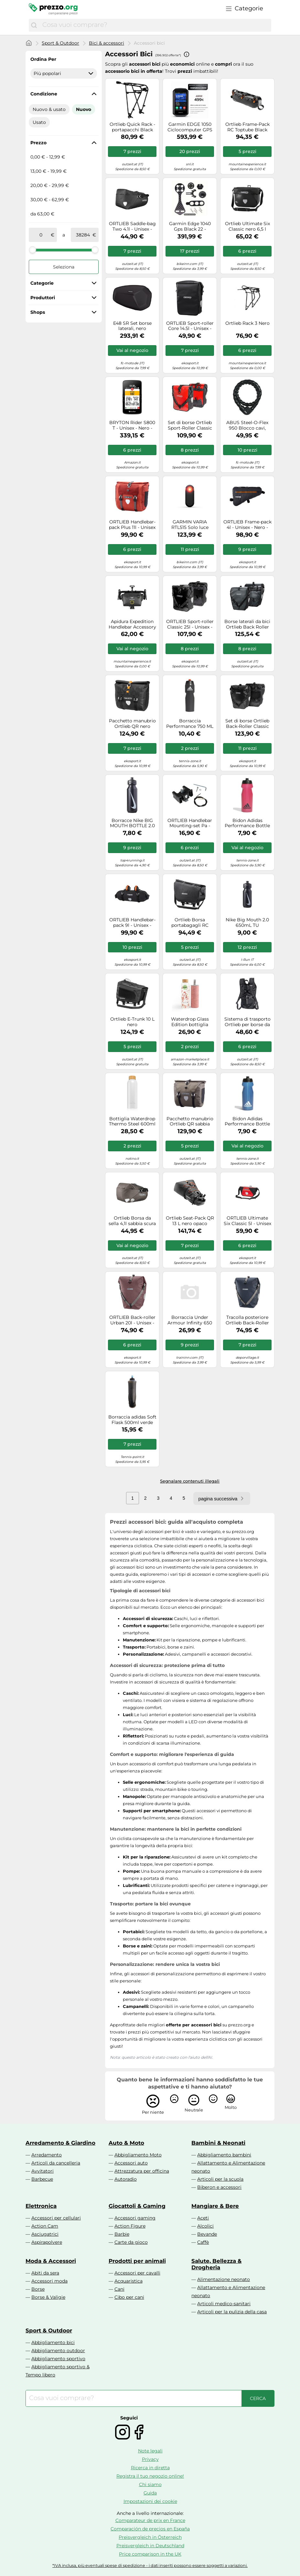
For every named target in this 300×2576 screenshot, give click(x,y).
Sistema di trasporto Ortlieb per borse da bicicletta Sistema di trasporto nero (247, 1021)
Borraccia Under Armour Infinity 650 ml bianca (189, 1320)
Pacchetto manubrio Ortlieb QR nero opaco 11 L (132, 723)
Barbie (121, 2234)
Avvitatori (42, 2171)
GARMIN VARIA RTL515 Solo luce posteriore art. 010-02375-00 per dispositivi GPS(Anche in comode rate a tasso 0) (190, 524)
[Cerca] (34, 25)
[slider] (32, 249)
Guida (150, 2493)
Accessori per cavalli (137, 2273)
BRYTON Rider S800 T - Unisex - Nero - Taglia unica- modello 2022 (132, 425)
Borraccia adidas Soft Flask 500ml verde (132, 1419)
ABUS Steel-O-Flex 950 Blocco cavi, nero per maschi (247, 425)
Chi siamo (150, 2484)
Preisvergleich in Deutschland (150, 2546)
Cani (119, 2289)
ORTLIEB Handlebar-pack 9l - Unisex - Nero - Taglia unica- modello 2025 (132, 922)
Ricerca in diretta (150, 2468)
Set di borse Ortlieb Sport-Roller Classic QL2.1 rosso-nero (190, 425)
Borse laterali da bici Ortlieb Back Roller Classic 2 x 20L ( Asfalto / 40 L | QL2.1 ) (247, 624)
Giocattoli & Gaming (137, 2206)
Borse (38, 2289)
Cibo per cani (129, 2297)
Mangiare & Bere (215, 2206)
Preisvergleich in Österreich (150, 2537)
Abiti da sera (45, 2273)
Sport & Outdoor (60, 43)
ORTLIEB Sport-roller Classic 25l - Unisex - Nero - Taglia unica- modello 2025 (190, 624)
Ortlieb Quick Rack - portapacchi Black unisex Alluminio (132, 127)
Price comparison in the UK (150, 2554)
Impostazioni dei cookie (150, 2501)
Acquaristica (128, 2281)
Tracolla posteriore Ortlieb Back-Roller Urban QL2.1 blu (247, 1320)
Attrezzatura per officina (141, 2171)
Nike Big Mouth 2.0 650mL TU (247, 922)
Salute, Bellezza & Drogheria (216, 2264)
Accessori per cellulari (56, 2218)
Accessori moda (49, 2281)
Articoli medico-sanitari (224, 2304)
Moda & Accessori (51, 2261)
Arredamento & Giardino (60, 2143)
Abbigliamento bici (53, 2342)
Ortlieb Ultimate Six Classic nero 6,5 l (247, 226)
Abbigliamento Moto (138, 2155)
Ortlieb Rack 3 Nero (247, 323)
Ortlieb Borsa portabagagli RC (190, 922)
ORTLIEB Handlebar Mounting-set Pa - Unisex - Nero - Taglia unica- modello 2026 (190, 823)
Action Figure (129, 2226)
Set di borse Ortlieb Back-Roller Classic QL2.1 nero (247, 723)
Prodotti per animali (137, 2261)
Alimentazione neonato (223, 2279)
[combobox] (155, 25)
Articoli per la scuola (220, 2179)
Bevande (207, 2234)
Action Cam (44, 2226)
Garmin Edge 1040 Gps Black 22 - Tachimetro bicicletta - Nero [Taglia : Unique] (190, 226)
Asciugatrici (45, 2234)
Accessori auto (131, 2163)
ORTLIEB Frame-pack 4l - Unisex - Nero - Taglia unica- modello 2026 (247, 524)
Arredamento (46, 2155)
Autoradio (125, 2179)
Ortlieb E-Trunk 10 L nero (132, 1021)
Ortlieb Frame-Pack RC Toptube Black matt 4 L (247, 127)
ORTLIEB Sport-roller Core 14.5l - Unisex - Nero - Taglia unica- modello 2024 (190, 326)
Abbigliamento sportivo (58, 2359)
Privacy (150, 2459)
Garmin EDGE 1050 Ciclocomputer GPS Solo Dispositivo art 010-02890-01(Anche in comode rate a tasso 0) (189, 127)
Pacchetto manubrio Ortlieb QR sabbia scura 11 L (189, 1121)
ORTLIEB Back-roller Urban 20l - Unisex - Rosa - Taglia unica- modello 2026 (132, 1320)
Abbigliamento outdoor (58, 2350)
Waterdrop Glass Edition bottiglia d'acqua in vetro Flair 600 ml (190, 1021)
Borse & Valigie (48, 2297)
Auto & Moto (126, 2143)
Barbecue (42, 2179)
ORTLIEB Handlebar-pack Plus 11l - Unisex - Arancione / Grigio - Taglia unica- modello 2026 (132, 524)
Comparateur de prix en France (150, 2520)
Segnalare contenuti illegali (190, 1481)
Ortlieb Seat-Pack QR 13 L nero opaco (190, 1220)
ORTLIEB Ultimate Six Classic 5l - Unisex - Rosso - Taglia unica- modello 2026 (247, 1220)
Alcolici (205, 2226)
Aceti (203, 2218)
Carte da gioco (131, 2242)
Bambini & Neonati (218, 2143)
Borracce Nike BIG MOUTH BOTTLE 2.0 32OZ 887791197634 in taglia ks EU (132, 823)
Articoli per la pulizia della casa (232, 2312)
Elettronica (41, 2206)
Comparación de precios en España (150, 2529)
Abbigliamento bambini (224, 2155)
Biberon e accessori (219, 2187)
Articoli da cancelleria (55, 2163)
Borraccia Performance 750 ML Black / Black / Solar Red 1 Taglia (189, 723)
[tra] (41, 235)
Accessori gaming (134, 2218)
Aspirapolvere (46, 2242)
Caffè (203, 2242)
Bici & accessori (106, 43)
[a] (83, 235)
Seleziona (63, 267)
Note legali (150, 2451)
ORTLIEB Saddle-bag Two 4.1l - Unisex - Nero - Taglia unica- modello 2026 (132, 226)
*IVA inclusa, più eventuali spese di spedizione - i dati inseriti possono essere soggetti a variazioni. (150, 2565)
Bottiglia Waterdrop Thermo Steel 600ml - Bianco (132, 1121)
